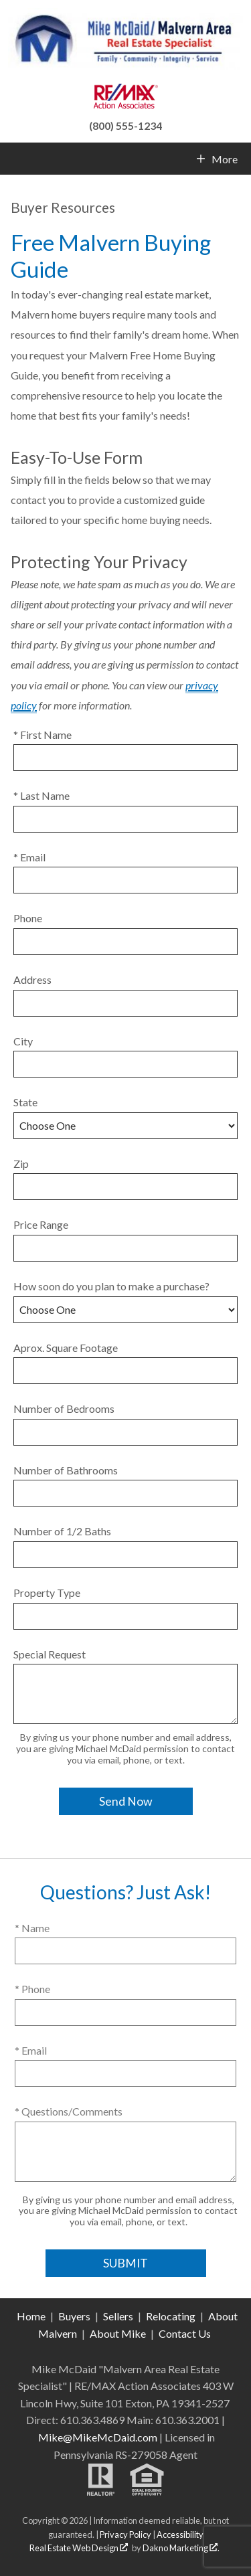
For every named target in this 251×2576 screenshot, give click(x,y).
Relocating (170, 2316)
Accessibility (180, 2534)
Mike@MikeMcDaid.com (97, 2437)
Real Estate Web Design (78, 2548)
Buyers (74, 2316)
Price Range (40, 1224)
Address (32, 979)
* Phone (32, 1988)
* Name (32, 1927)
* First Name (42, 734)
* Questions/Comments (68, 2111)
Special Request (49, 1654)
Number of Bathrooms (65, 1470)
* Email (29, 857)
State (25, 1102)
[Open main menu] (16, 159)
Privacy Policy (125, 2534)
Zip (21, 1163)
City (23, 1041)
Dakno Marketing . (181, 2548)
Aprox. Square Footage (65, 1347)
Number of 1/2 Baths (62, 1531)
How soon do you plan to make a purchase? (111, 1286)
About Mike (118, 2333)
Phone (27, 918)
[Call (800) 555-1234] (125, 124)
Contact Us (185, 2333)
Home (31, 2316)
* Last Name (41, 795)
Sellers (118, 2316)
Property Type (46, 1592)
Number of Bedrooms (63, 1408)
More (224, 159)
